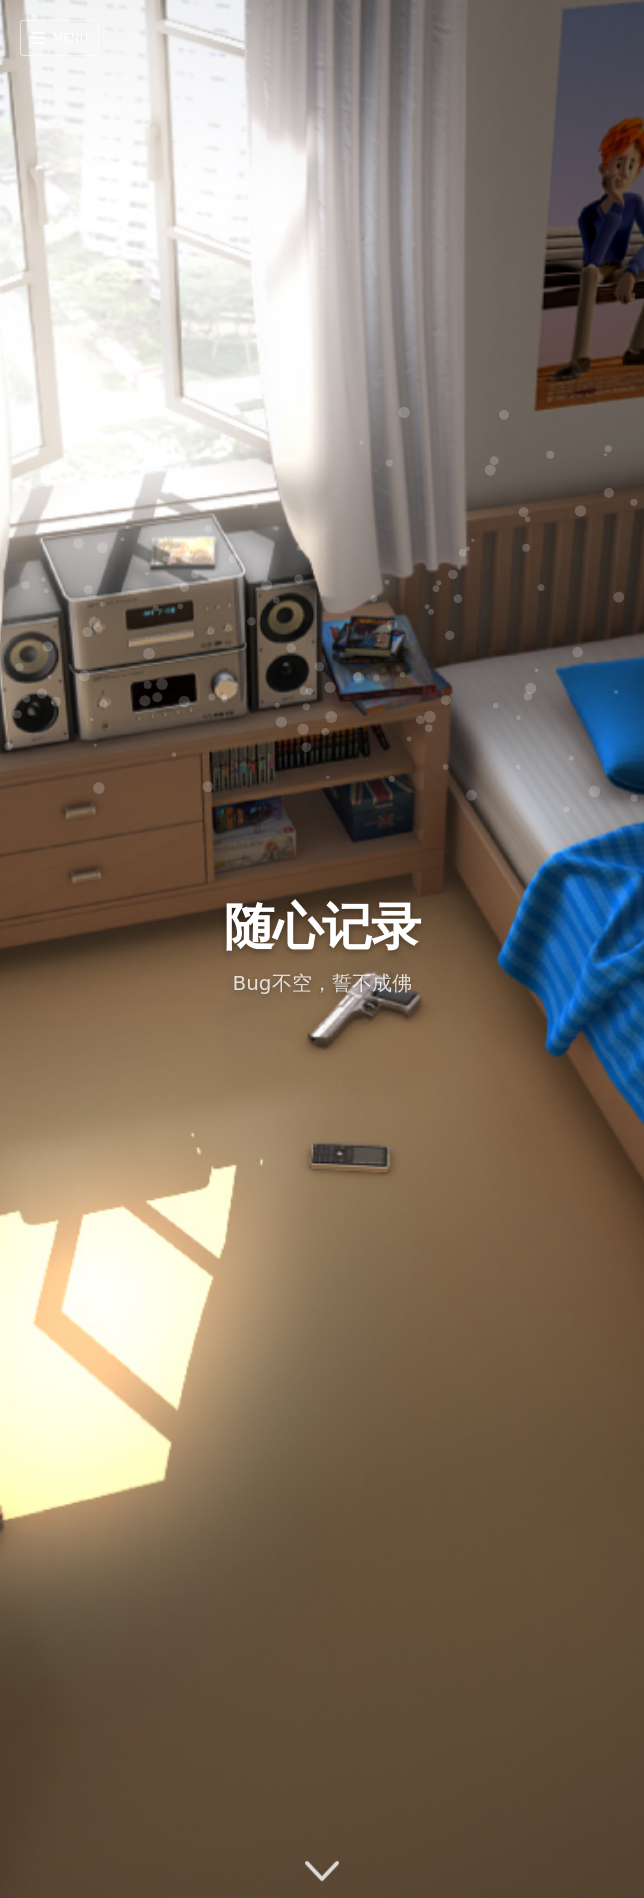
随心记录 (322, 927)
